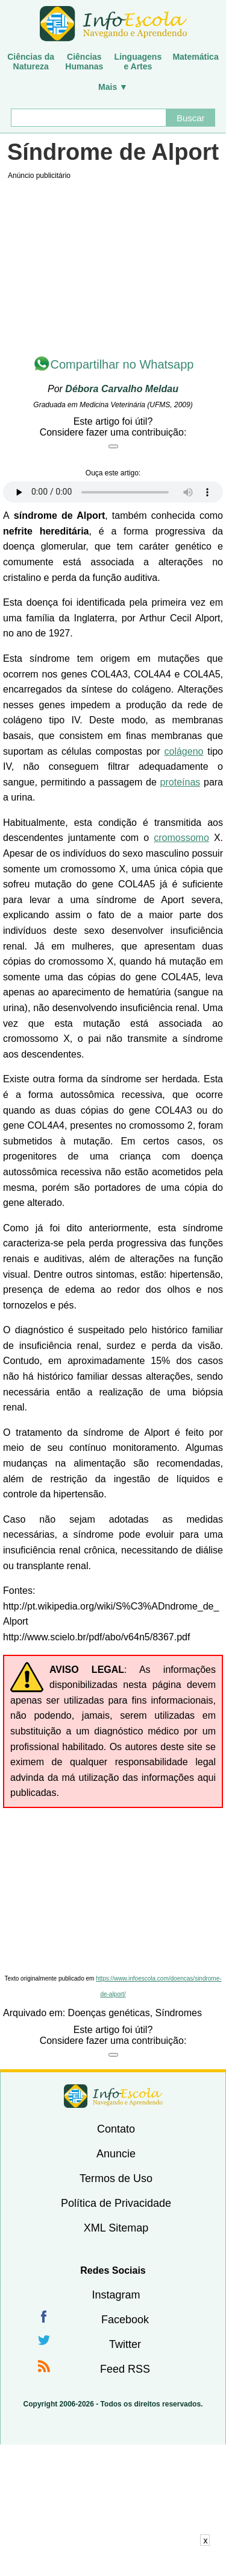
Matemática (195, 57)
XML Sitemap (116, 2228)
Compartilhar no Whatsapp (122, 364)
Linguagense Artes (138, 61)
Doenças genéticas (109, 2013)
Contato (116, 2129)
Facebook (125, 2320)
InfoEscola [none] (113, 2096)
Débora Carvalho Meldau (121, 389)
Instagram (116, 2295)
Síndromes (178, 2013)
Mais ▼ (113, 87)
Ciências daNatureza (30, 61)
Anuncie (116, 2154)
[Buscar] (88, 117)
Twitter (125, 2344)
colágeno (184, 751)
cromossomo (181, 838)
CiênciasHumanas (84, 61)
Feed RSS (125, 2369)
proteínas (180, 782)
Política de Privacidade (116, 2203)
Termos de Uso (116, 2178)
